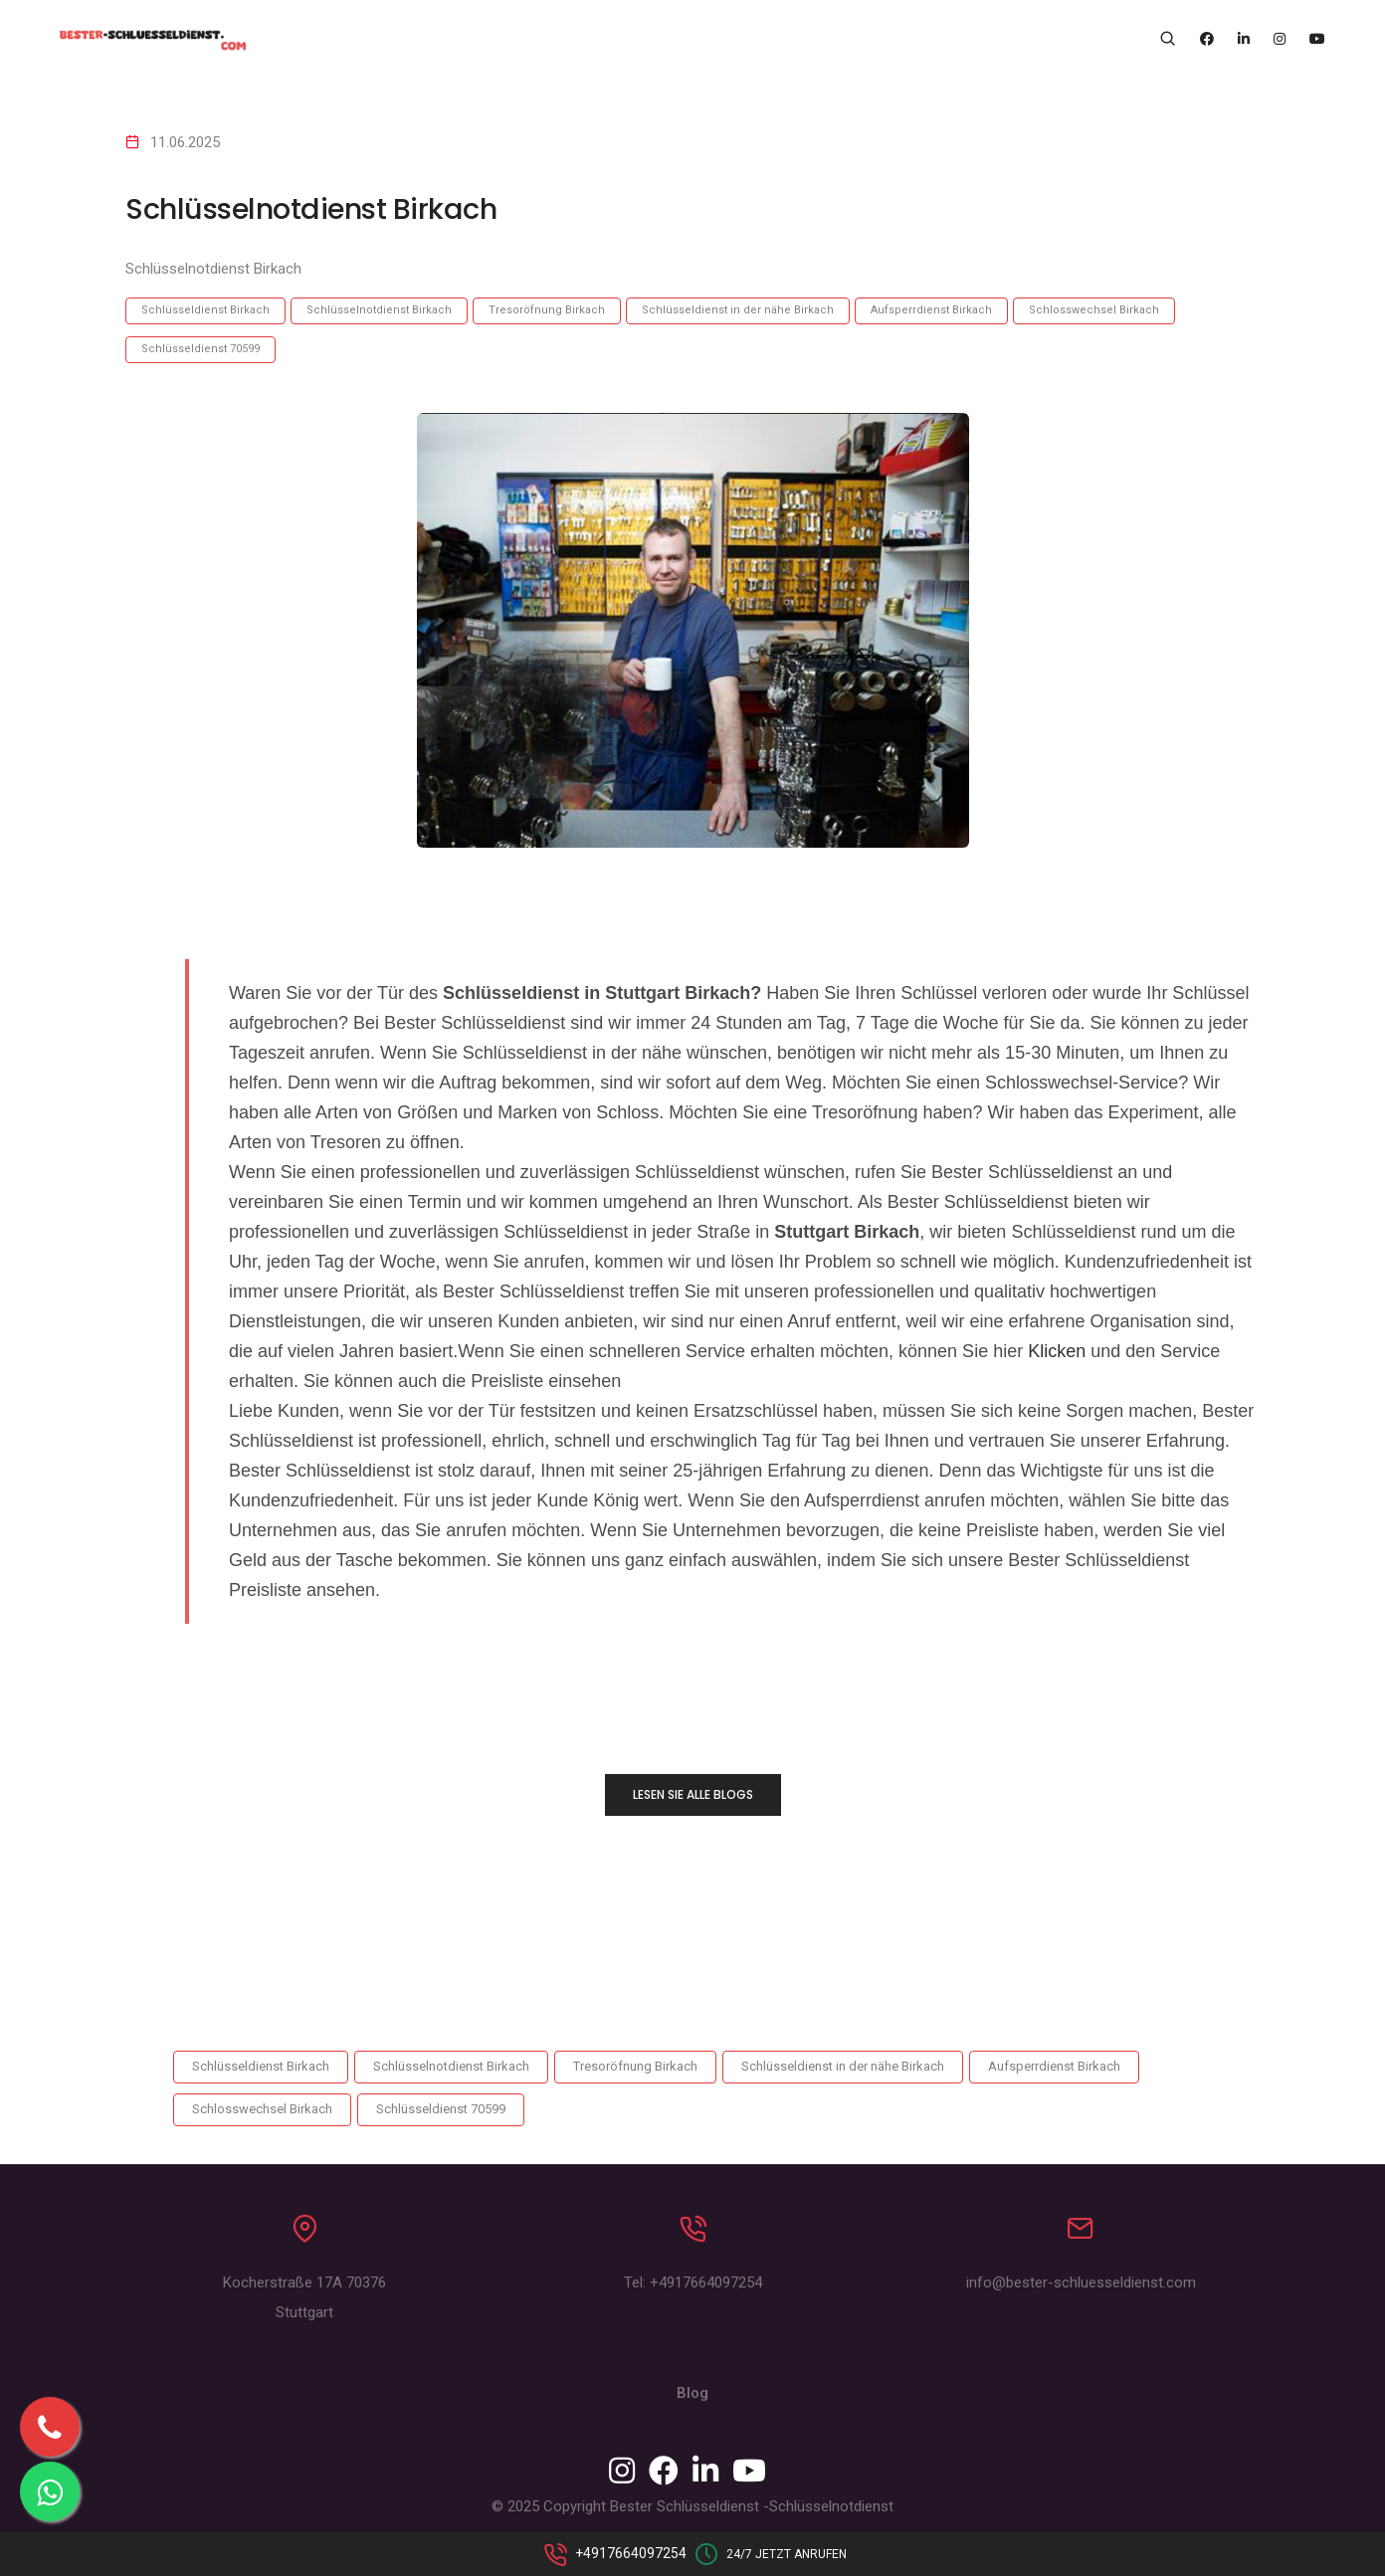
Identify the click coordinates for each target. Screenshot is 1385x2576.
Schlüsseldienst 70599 (200, 348)
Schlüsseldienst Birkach (205, 309)
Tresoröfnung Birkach (547, 309)
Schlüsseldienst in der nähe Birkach (738, 309)
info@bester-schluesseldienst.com (1081, 2287)
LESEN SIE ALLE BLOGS (693, 1794)
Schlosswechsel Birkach (1094, 309)
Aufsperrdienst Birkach (931, 309)
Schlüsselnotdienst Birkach (379, 309)
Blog (692, 2398)
